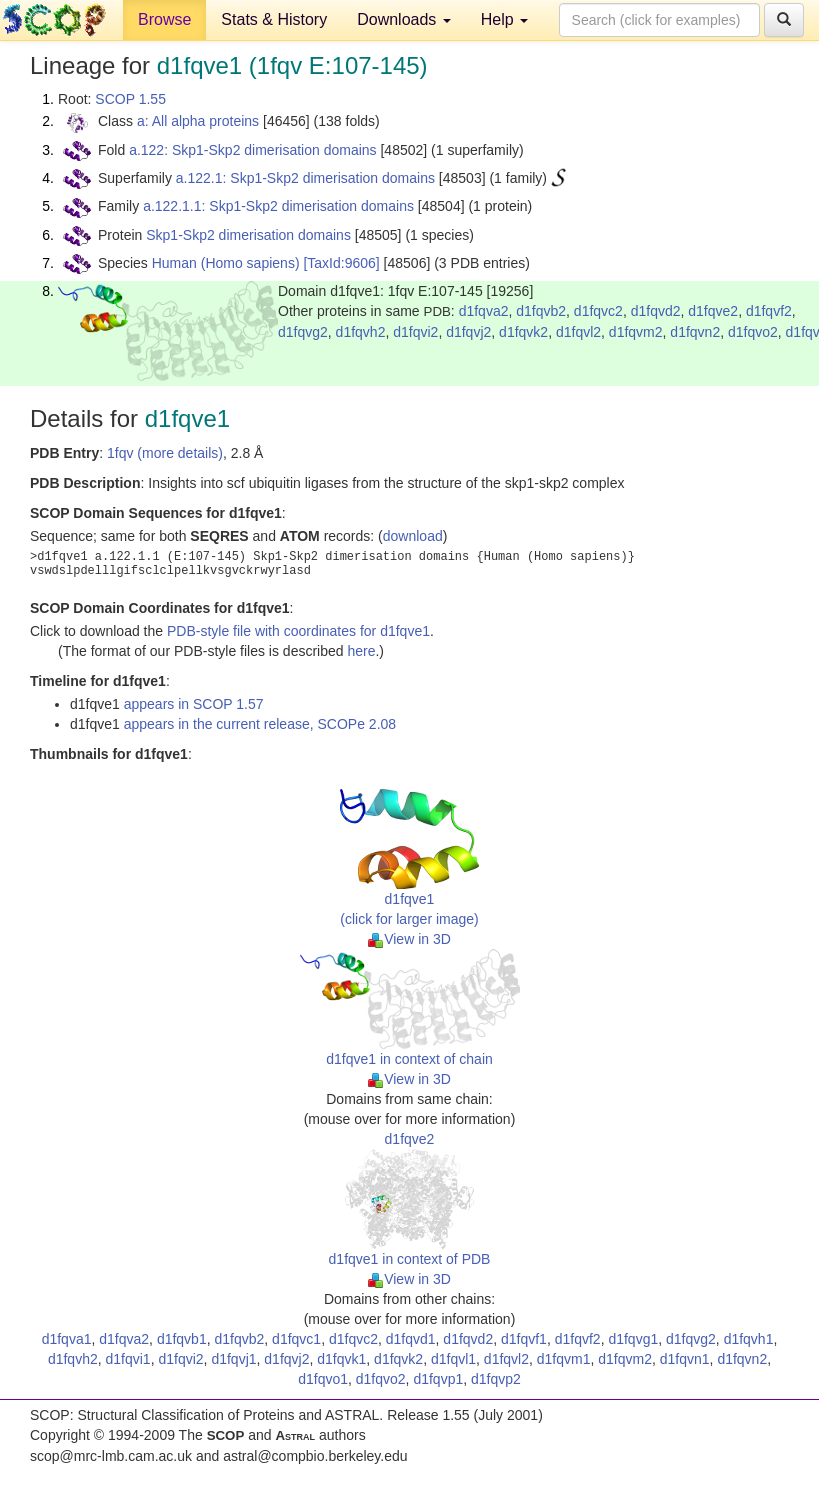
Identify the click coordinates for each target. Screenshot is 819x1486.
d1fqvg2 (303, 332)
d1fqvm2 (636, 332)
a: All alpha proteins (198, 121)
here (361, 651)
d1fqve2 (713, 311)
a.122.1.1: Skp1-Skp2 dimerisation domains (278, 206)
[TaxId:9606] (341, 263)
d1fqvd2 (656, 311)
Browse (164, 19)
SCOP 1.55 (130, 99)
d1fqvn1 (685, 1359)
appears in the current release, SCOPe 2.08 (260, 724)
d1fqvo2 (753, 332)
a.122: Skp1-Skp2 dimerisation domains (252, 150)
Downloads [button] (404, 19)
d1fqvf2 (769, 311)
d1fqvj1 (233, 1359)
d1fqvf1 (524, 1339)
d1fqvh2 (361, 332)
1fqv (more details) (165, 453)
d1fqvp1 (438, 1379)
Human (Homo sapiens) (226, 263)
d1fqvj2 (468, 332)
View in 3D (409, 939)
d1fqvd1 (411, 1339)
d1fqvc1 (296, 1339)
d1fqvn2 (695, 332)
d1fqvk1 (341, 1359)
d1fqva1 (67, 1339)
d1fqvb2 (541, 311)
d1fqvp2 (496, 1379)
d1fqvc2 (598, 311)
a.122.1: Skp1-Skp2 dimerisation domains (305, 178)
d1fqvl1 (453, 1359)
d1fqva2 (484, 311)
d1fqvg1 (633, 1339)
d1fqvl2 (578, 332)
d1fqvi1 (128, 1359)
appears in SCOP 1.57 (194, 704)
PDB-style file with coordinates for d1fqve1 (298, 631)
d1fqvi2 (415, 332)
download (413, 536)
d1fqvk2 (523, 332)
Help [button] (504, 19)
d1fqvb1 (182, 1339)
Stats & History (274, 19)
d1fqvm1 (564, 1359)
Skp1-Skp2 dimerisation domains (248, 235)
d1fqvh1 (749, 1339)
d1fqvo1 (323, 1379)
